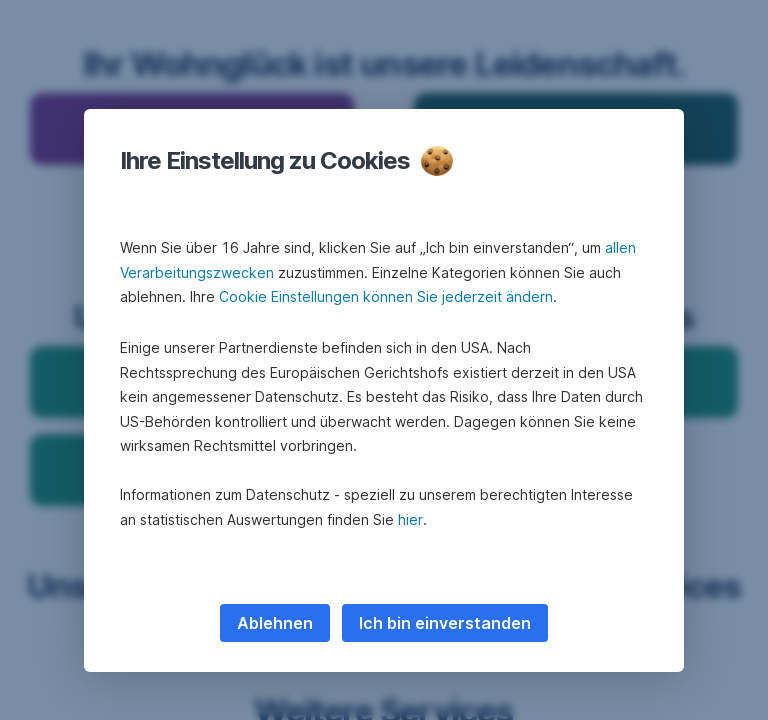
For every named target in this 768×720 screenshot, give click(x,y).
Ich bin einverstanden (445, 623)
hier (410, 519)
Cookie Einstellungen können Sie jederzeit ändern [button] (386, 296)
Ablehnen (275, 623)
